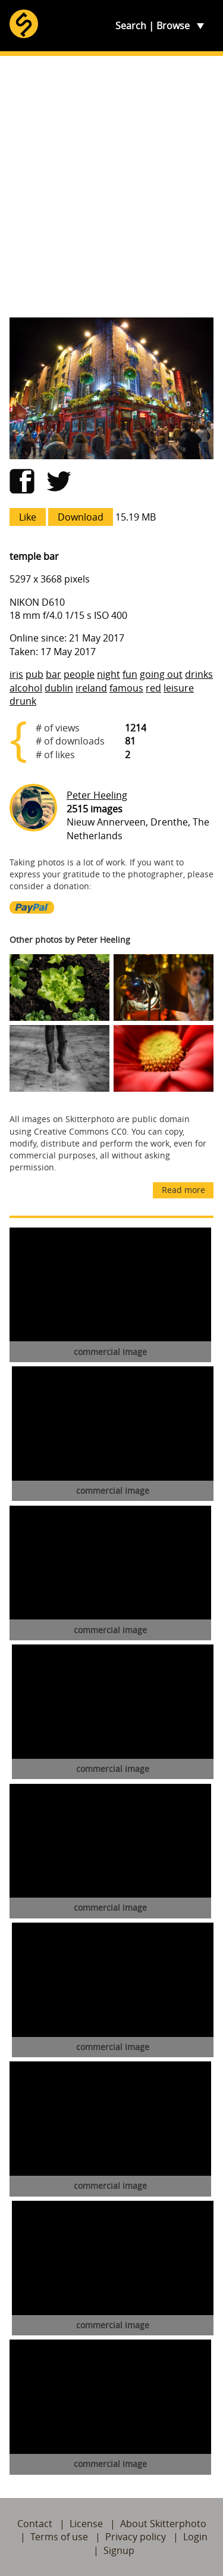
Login (195, 2536)
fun (130, 674)
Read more (183, 1189)
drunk (23, 701)
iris (16, 674)
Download (80, 517)
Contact (34, 2523)
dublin (59, 687)
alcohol (26, 687)
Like (27, 517)
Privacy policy (135, 2536)
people (79, 674)
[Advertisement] (111, 186)
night (108, 674)
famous (126, 687)
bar (53, 674)
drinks (199, 674)
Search (130, 25)
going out (161, 674)
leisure (179, 687)
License (86, 2523)
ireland (91, 687)
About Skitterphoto (163, 2523)
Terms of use (59, 2536)
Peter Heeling (97, 795)
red (153, 687)
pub (34, 674)
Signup (118, 2550)
